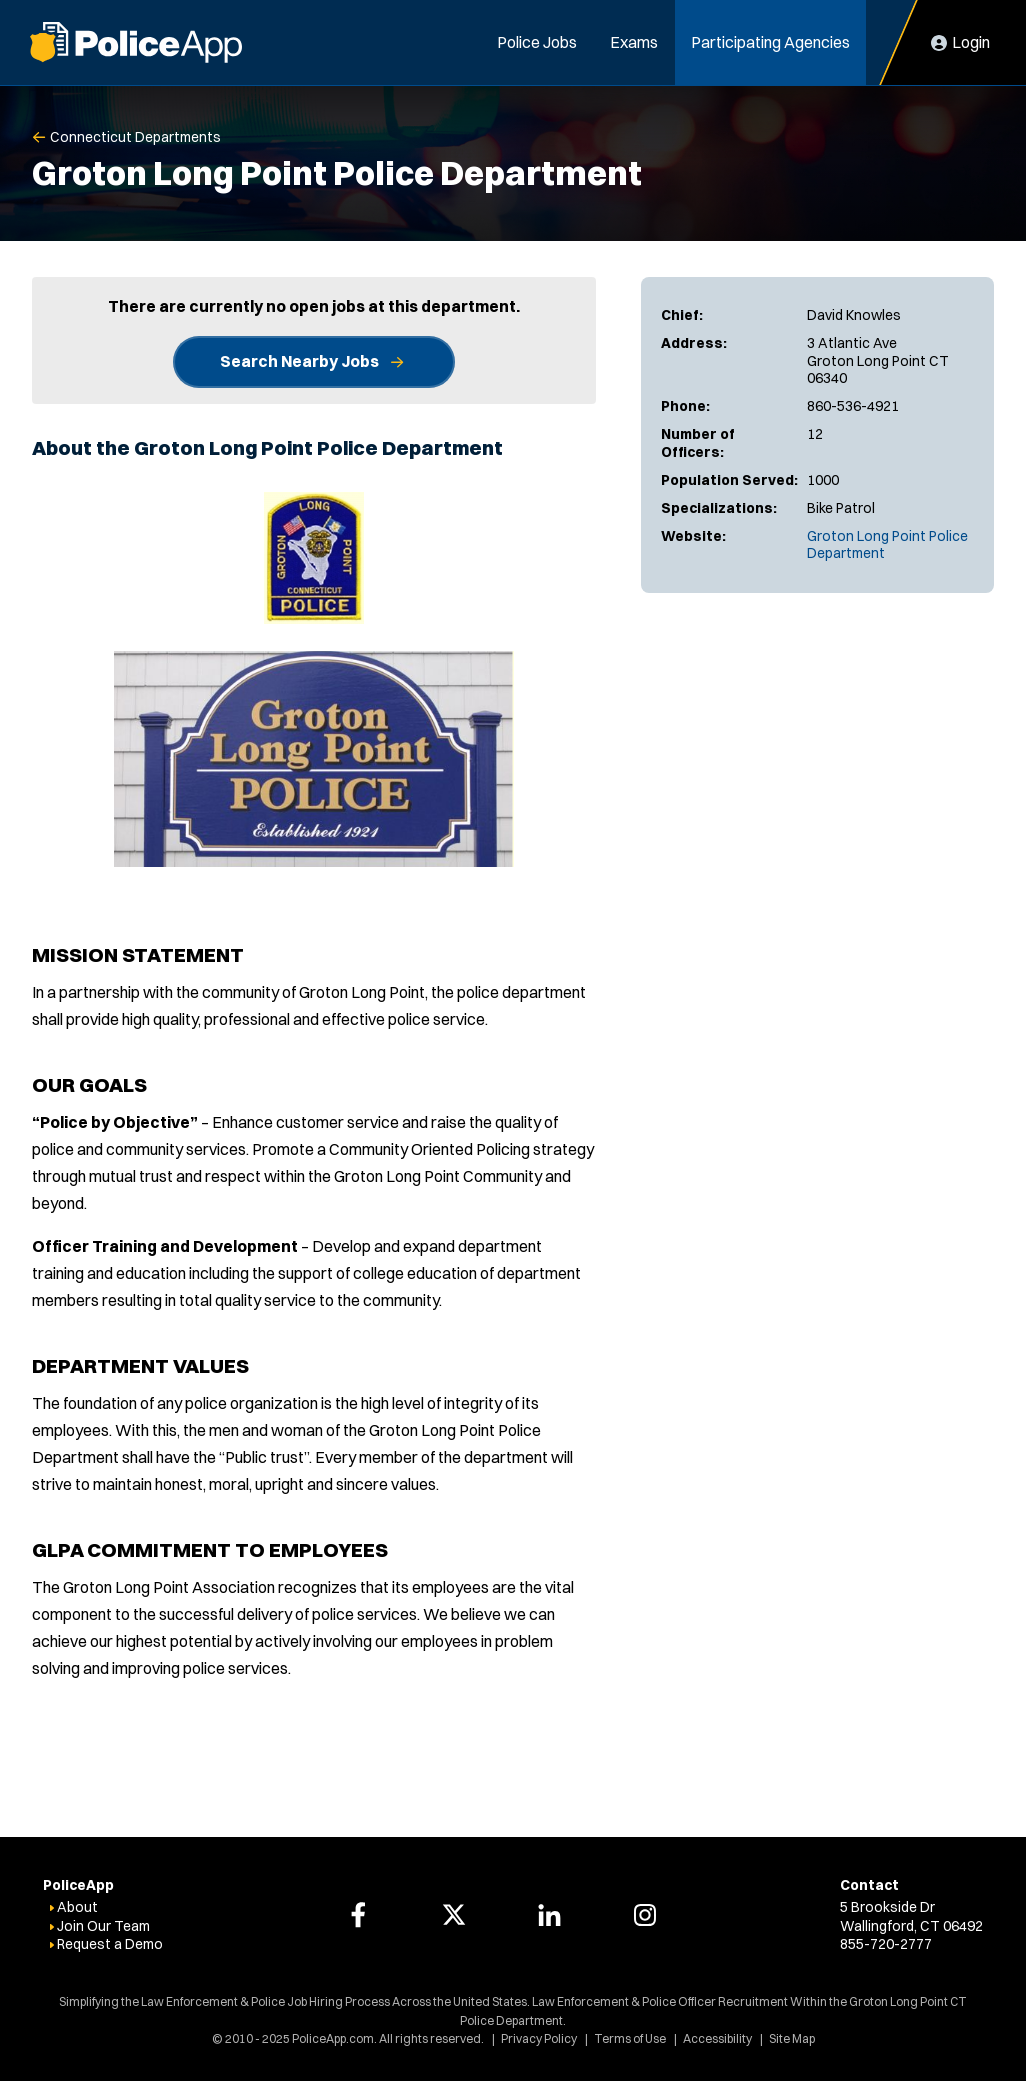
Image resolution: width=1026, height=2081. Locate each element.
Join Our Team (103, 1926)
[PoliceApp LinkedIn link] (549, 1915)
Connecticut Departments (135, 137)
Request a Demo (110, 1944)
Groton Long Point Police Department (887, 545)
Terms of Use (630, 2038)
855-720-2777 (886, 1944)
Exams (634, 42)
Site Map (792, 2038)
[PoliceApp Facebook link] (358, 1915)
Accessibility (717, 2038)
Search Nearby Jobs (299, 361)
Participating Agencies (770, 42)
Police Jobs (537, 42)
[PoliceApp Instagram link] (645, 1915)
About (77, 1907)
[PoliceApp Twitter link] (454, 1915)
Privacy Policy (539, 2038)
